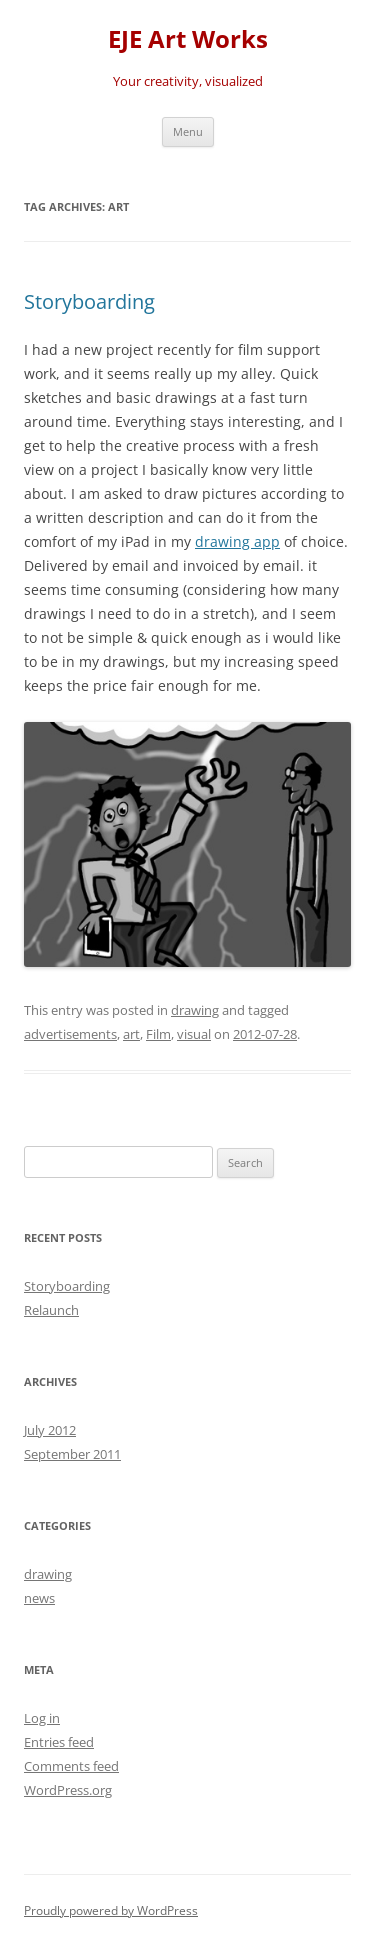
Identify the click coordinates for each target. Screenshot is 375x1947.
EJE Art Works (188, 39)
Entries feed (59, 1742)
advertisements (70, 1034)
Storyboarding (89, 301)
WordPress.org (68, 1790)
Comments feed (71, 1766)
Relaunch (51, 1310)
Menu (188, 131)
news (39, 1598)
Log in (42, 1718)
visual (194, 1034)
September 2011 (72, 1454)
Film (158, 1034)
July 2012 (50, 1430)
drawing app (237, 541)
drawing (195, 1010)
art (131, 1034)
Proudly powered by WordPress (111, 1910)
